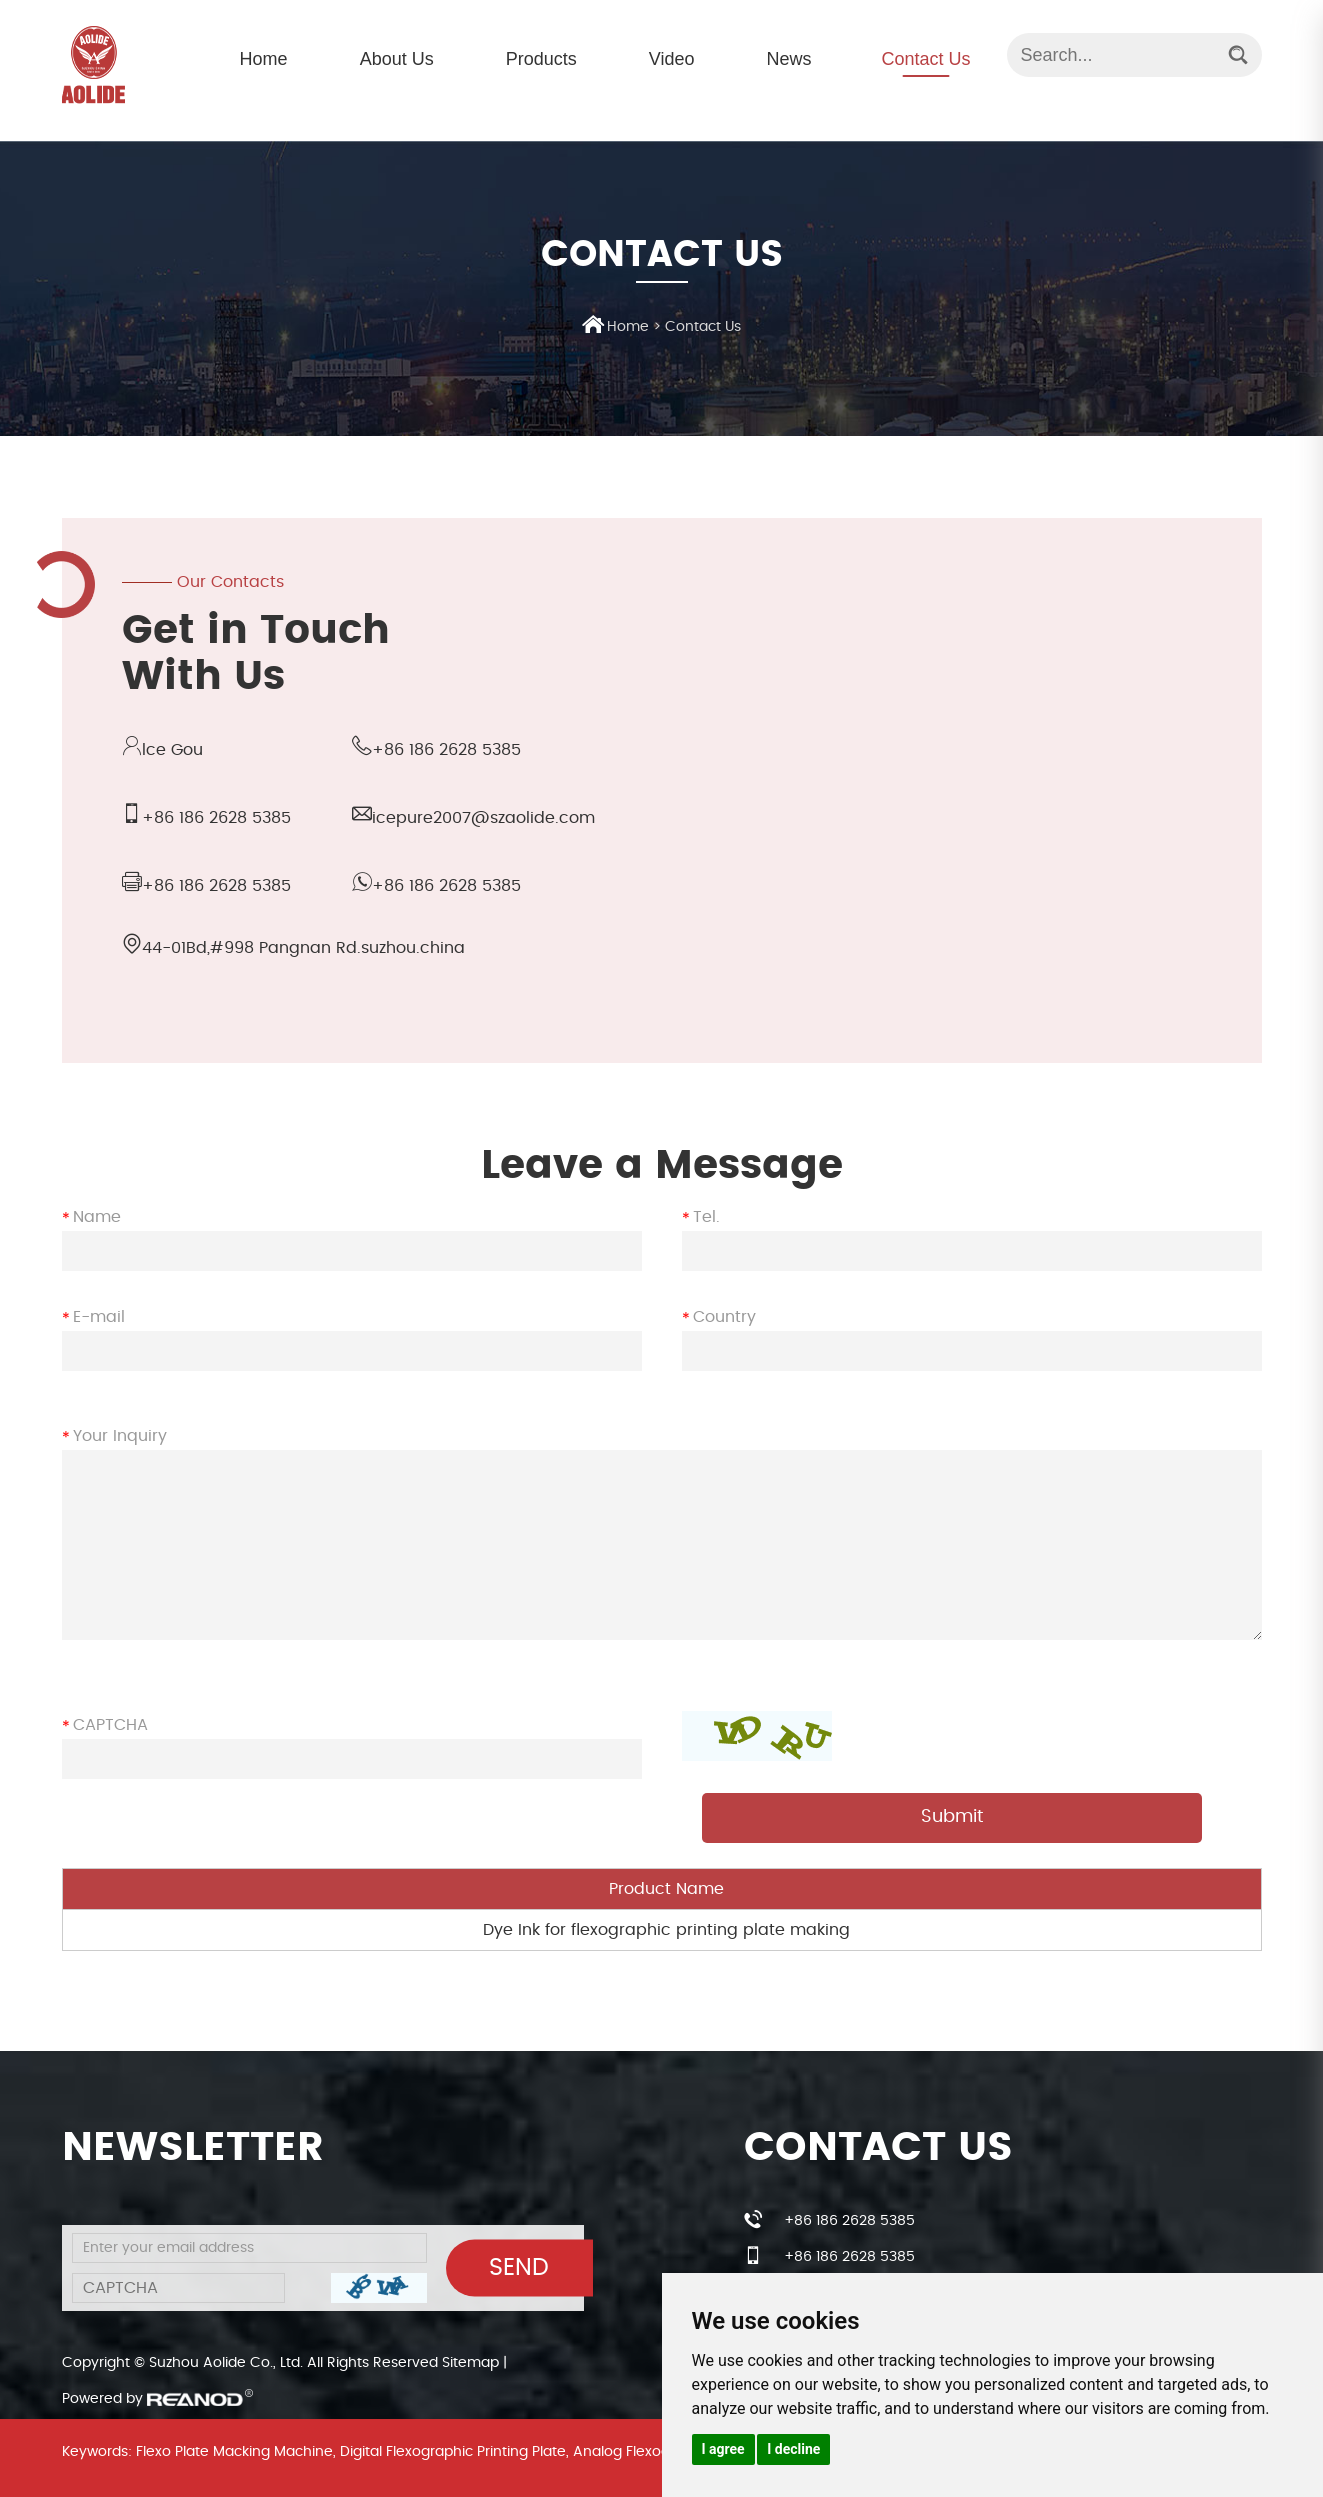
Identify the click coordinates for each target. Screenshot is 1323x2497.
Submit (952, 1817)
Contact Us (925, 59)
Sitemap (470, 2363)
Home (264, 59)
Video (672, 59)
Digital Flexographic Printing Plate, (454, 2452)
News (788, 59)
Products (541, 59)
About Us (397, 59)
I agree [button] (723, 2449)
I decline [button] (793, 2449)
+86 (216, 886)
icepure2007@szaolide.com (483, 818)
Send (519, 2268)
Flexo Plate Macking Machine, (236, 2452)
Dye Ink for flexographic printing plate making (666, 1930)
